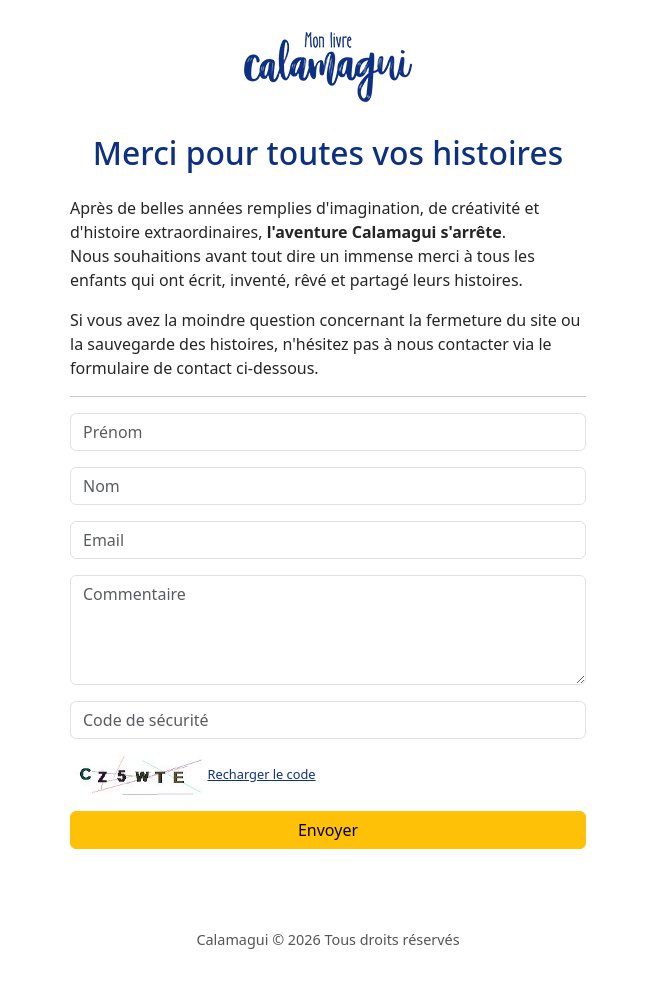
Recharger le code (262, 774)
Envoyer (328, 830)
